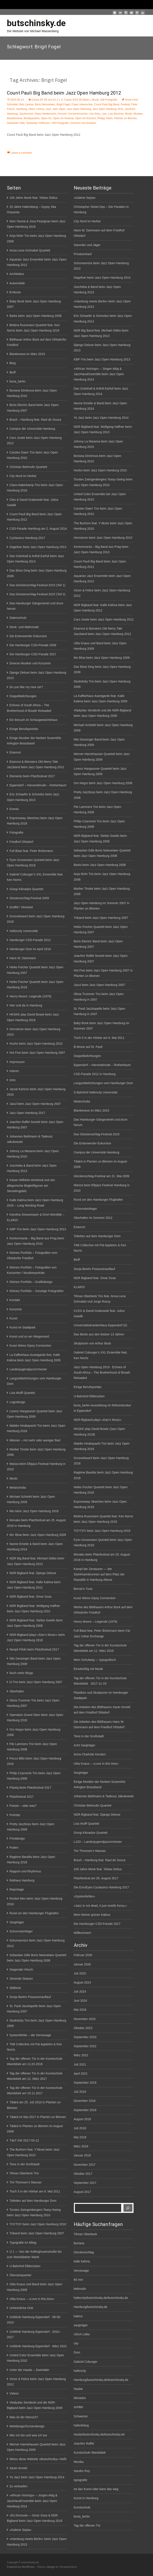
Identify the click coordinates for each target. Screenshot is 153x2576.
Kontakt (14, 1300)
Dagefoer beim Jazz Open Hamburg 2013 (37, 547)
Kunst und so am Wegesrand (29, 1336)
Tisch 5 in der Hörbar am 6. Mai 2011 (34, 2191)
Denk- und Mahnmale (24, 627)
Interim (14, 1071)
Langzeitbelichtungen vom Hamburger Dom (103, 1083)
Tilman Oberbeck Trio (24, 2173)
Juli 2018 (80, 2128)
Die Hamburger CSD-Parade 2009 (32, 645)
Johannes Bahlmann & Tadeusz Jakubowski (104, 1796)
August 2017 (82, 2192)
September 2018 (85, 2110)
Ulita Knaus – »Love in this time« (31, 2299)
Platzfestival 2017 (21, 1796)
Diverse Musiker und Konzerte (30, 663)
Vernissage (81, 2270)
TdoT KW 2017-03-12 (24, 2140)
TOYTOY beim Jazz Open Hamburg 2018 (37, 2224)
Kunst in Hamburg (86, 2498)
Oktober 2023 (83, 2028)
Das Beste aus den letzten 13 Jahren (99, 1334)
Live (104, 113)
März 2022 (81, 2055)
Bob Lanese (26, 104)
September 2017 (85, 2182)
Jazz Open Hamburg (79, 109)
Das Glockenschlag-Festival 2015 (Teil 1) (37, 585)
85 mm (78, 2279)
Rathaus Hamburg (21, 1880)
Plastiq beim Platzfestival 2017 (30, 1787)
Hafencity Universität (23, 931)
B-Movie (15, 292)
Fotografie (16, 832)
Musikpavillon (31, 118)
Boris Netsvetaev (45, 104)
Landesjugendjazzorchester (28, 1369)
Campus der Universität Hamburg (32, 428)
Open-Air (46, 118)
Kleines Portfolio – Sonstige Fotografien (36, 1291)
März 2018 (81, 2146)
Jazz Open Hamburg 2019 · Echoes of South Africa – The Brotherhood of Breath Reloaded (102, 1372)
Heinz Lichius (36, 109)
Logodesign (17, 1402)
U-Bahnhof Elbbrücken (24, 2266)
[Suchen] (128, 2208)
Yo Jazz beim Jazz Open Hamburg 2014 (36, 2477)
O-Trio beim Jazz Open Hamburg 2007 (35, 1682)
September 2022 (85, 2046)
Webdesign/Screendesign (26, 2426)
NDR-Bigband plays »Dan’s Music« (98, 1419)
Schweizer (81, 2416)
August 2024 (82, 1982)
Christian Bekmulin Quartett (28, 467)
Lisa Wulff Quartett (22, 1393)
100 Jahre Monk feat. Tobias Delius (33, 197)
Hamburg (21, 109)
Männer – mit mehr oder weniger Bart (34, 1440)
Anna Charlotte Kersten (90, 1754)
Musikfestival (14, 118)
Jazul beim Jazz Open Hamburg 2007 (35, 1104)
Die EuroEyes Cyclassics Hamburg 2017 (101, 1887)
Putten (13, 1847)
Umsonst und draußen (83, 123)
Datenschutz (17, 617)
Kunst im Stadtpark (22, 1327)
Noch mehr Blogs (21, 1673)
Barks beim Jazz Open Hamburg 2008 (35, 315)
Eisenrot (15, 752)
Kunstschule (82, 2507)
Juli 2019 (80, 2091)
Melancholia (17, 1487)
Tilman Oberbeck (85, 2234)
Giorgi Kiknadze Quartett (26, 889)
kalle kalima (82, 2261)
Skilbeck (15, 1988)
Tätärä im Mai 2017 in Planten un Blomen (37, 2117)
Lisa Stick (94, 113)
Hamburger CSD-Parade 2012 (30, 940)
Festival (125, 104)
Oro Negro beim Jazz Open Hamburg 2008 (103, 783)
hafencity (80, 2370)
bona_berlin (17, 381)
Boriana (79, 2243)
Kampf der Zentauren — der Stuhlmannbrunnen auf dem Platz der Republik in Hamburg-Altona (99, 1574)
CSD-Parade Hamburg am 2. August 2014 (38, 528)
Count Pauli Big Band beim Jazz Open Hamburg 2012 (64, 93)
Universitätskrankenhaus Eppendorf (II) (100, 1325)
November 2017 (85, 2164)
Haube (78, 2389)
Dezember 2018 (85, 2100)
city (76, 2343)
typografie (80, 2480)
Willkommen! (82, 1933)
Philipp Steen (105, 118)
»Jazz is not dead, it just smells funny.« (100, 1905)
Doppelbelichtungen (23, 696)
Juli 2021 (80, 2064)
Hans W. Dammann (22, 958)
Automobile (17, 283)
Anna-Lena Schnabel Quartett (29, 250)
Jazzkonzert (26, 113)
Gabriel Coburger (85, 2361)
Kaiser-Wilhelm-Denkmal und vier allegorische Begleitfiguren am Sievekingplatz (31, 1185)
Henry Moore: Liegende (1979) (30, 996)
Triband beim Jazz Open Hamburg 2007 (36, 2233)
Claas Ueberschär (82, 104)
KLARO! (79, 1287)
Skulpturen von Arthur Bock (92, 1343)
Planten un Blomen (125, 118)
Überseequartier (20, 2275)
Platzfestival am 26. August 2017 (96, 1878)
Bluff (12, 372)
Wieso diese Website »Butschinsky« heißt (37, 2459)
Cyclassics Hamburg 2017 (27, 538)
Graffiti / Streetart (21, 907)
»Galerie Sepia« (20, 2530)
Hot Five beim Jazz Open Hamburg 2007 (37, 1052)
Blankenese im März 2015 (27, 354)
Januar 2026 (82, 1964)
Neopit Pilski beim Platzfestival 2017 (34, 1649)
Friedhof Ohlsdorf (21, 841)
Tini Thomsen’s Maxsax (25, 2182)
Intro (12, 1080)
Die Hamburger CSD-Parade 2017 (32, 654)
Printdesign (17, 1838)
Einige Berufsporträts (23, 729)
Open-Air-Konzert (85, 118)
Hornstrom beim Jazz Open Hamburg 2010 (103, 537)
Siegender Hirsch (21, 1969)
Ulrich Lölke (82, 2334)
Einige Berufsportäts (88, 1387)
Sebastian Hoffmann (38, 123)
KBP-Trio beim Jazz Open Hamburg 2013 (37, 1229)
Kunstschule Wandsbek (90, 2452)
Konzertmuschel (77, 113)
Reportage (16, 1889)
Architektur (16, 274)
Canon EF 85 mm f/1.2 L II (47, 99)
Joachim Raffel (84, 2443)
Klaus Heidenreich (45, 113)
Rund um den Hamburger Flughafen (34, 1913)
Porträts (14, 1815)
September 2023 (85, 2037)
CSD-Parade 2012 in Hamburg (95, 1074)
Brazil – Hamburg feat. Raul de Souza (35, 419)
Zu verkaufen (18, 2486)
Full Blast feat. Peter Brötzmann (31, 851)
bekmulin (80, 2288)
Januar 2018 (82, 2155)
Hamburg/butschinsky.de (90, 2307)
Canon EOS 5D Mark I (77, 99)
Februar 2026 (83, 1955)
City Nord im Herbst (22, 476)
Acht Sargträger (84, 1745)
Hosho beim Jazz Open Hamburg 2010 (36, 1043)
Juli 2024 (80, 1991)
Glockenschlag (84, 2252)
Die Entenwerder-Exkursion (28, 636)
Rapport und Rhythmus (25, 1871)
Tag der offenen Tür (87, 2525)
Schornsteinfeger (21, 1931)
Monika (79, 2462)
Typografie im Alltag (22, 2242)
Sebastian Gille (16, 123)
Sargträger (16, 1922)
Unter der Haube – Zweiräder (29, 2370)
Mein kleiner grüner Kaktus (92, 1914)
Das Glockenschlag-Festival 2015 (97, 1134)
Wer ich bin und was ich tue (28, 2435)
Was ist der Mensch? (23, 2417)
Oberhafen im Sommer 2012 (93, 1217)
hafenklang (81, 2425)
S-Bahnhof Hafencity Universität (95, 1092)
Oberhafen (16, 1691)
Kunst (13, 1318)
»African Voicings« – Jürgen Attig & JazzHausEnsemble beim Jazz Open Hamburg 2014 (32, 2501)
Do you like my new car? (26, 687)
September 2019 (85, 2082)
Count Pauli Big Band (106, 104)
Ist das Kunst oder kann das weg (96, 2489)
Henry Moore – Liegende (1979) (95, 1621)
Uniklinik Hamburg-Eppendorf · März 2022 (38, 2346)
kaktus (78, 2316)
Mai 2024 (80, 2009)
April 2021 (81, 2073)
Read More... (16, 148)
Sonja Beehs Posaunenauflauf (30, 1997)
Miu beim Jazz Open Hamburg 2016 (34, 1511)
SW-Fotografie (108, 99)
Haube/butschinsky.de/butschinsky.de (99, 2434)
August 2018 (82, 2119)
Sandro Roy (82, 2471)
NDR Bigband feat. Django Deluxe (32, 1573)
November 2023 (85, 2019)
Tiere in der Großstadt (24, 2164)
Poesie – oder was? (23, 1805)
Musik (95, 99)
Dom (77, 2352)
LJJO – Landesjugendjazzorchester (98, 1841)
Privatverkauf (83, 254)
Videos (14, 2393)
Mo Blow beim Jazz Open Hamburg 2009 (102, 657)
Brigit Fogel (63, 104)
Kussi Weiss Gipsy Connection (30, 1345)
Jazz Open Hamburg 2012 (108, 109)
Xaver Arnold (18, 2468)
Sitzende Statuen (21, 1978)
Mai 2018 (80, 2137)
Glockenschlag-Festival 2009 (29, 898)
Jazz (48, 109)
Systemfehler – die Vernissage (30, 2035)
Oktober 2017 (83, 2173)
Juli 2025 (80, 1973)
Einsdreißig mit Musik (88, 1669)
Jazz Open (59, 109)
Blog (12, 363)
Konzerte (15, 1309)
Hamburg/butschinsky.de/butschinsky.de (101, 2380)
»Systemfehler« (84, 1896)
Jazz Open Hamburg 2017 (27, 1113)
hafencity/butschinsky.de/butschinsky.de (101, 2298)
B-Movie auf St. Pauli (88, 1047)
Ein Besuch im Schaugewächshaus (33, 720)
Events (14, 809)
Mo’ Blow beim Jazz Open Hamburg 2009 (37, 1535)
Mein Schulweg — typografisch (95, 1660)
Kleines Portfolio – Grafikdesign (31, 1282)
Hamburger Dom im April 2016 (30, 949)
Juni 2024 (80, 2000)
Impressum (17, 1062)
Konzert (62, 113)
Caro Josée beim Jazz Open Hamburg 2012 (104, 619)
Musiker (138, 113)
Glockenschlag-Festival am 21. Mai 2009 (101, 1176)
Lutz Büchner (116, 113)
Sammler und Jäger (87, 245)
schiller (78, 2407)
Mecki (13, 1478)
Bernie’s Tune (83, 1588)
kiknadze (80, 2398)
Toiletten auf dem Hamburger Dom (32, 2200)
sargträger (81, 2325)
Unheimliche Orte (21, 2308)
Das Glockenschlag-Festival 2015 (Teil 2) (37, 594)
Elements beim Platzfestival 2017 (32, 776)
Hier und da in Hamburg (25, 1005)
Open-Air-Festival (63, 118)
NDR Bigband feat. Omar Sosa (30, 1596)
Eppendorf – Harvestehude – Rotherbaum (37, 785)
